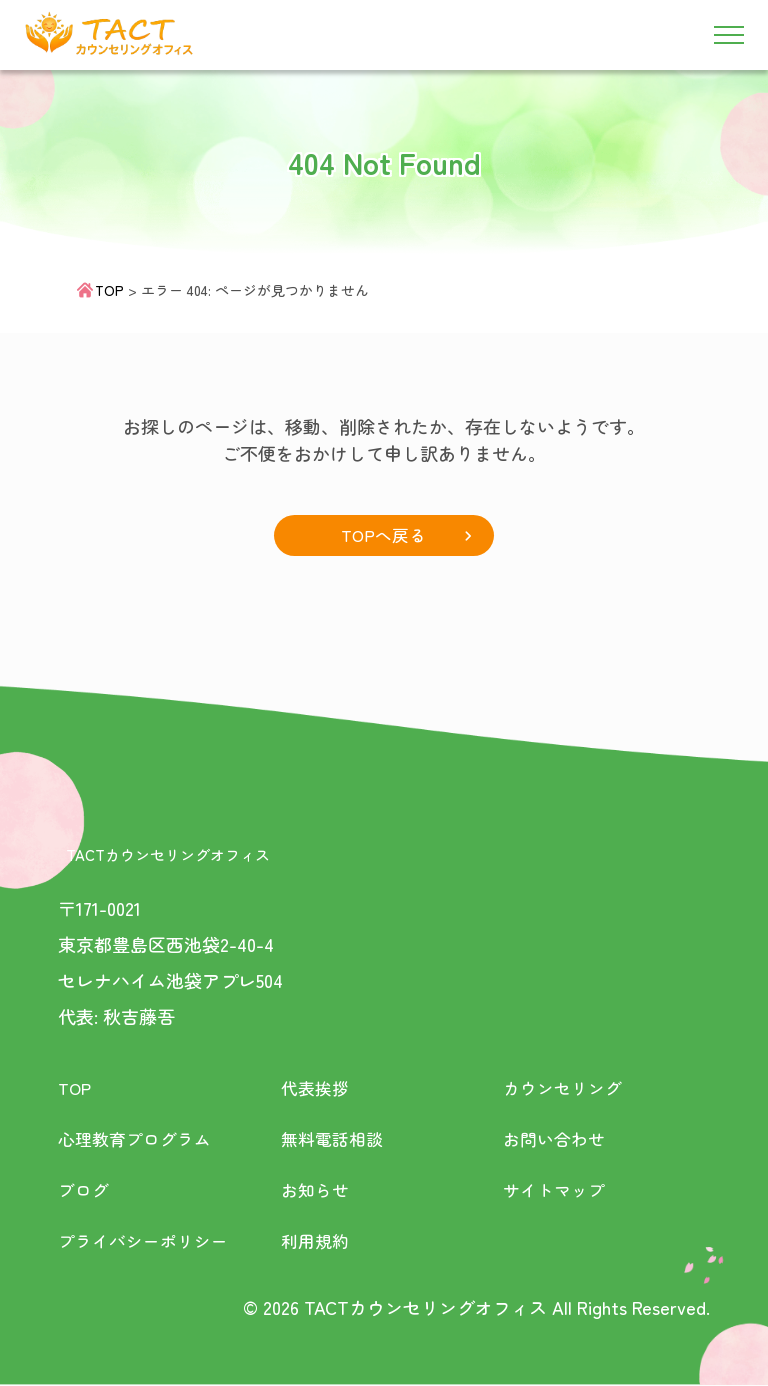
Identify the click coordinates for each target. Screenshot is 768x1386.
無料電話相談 (335, 1139)
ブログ (85, 1190)
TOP (109, 290)
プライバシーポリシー (148, 1241)
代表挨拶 (317, 1088)
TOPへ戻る (383, 535)
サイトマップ (557, 1190)
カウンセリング (566, 1088)
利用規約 (317, 1241)
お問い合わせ (557, 1139)
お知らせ (317, 1190)
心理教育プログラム (139, 1139)
